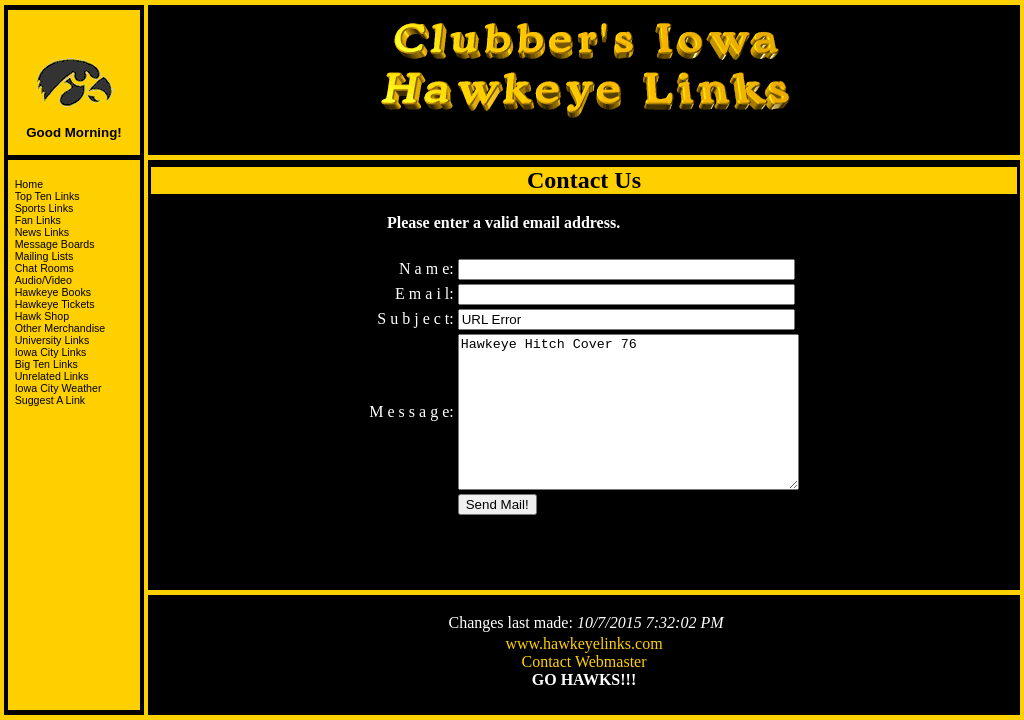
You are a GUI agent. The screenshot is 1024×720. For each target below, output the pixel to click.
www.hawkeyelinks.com (583, 645)
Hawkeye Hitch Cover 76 (628, 418)
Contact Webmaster (583, 663)
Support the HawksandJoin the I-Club (74, 439)
